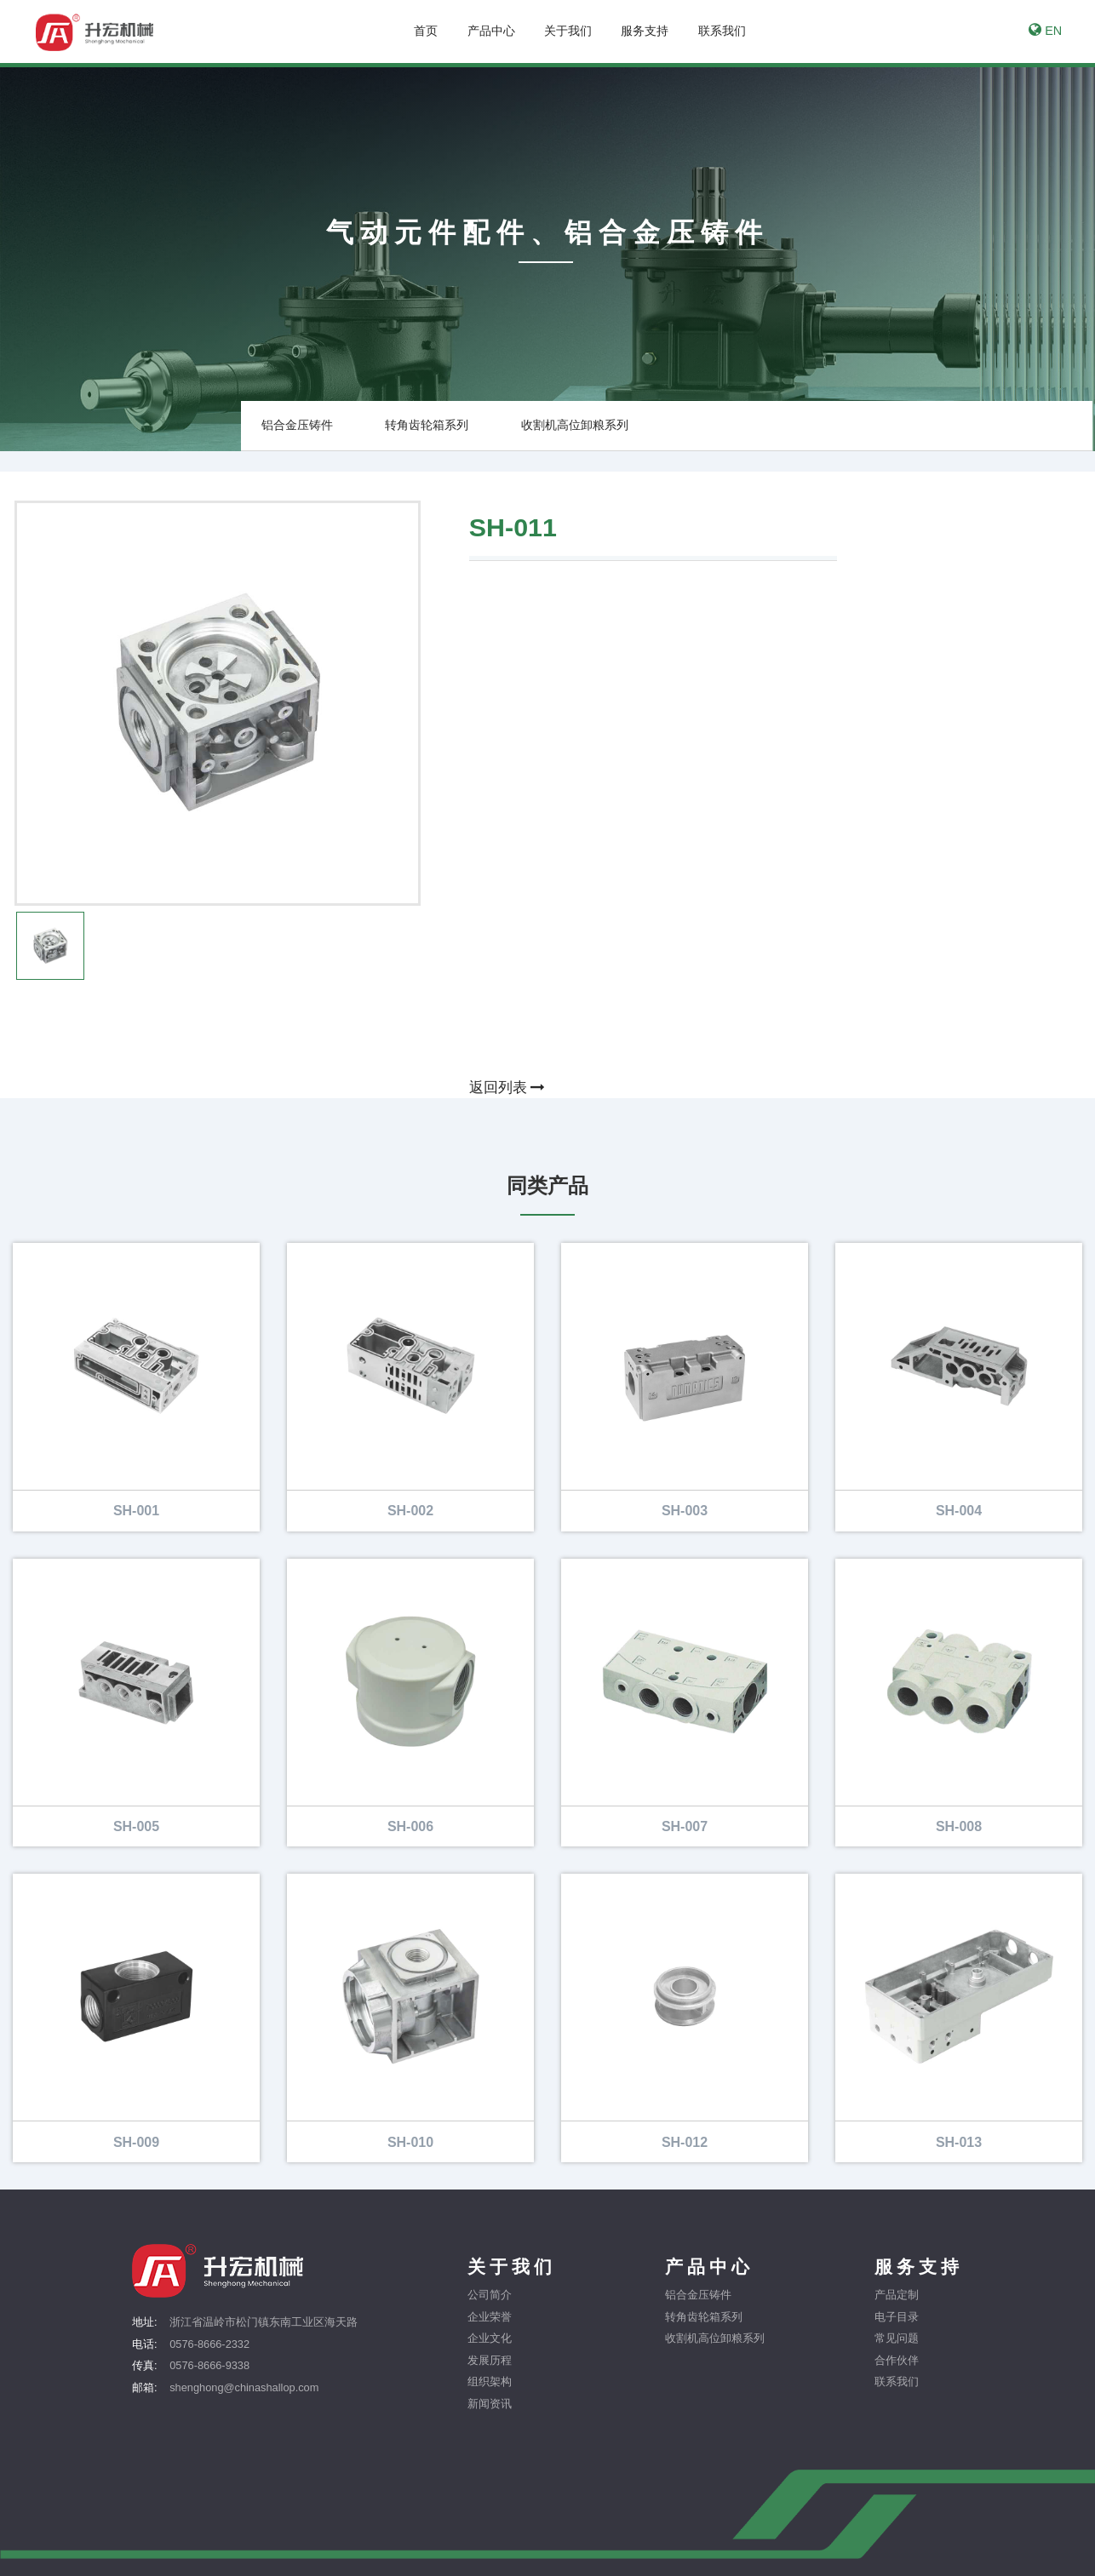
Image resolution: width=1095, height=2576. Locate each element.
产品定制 (896, 2295)
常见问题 (896, 2339)
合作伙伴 (896, 2360)
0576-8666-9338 (209, 2366)
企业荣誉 (489, 2316)
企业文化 (489, 2339)
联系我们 (896, 2382)
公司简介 (489, 2295)
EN (1045, 29)
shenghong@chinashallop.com (243, 2387)
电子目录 (896, 2316)
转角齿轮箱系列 (426, 425)
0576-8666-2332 (209, 2344)
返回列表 (507, 1087)
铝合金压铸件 (297, 425)
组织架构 (489, 2382)
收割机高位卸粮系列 (574, 425)
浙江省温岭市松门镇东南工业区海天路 (263, 2322)
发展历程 (489, 2360)
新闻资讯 (489, 2403)
